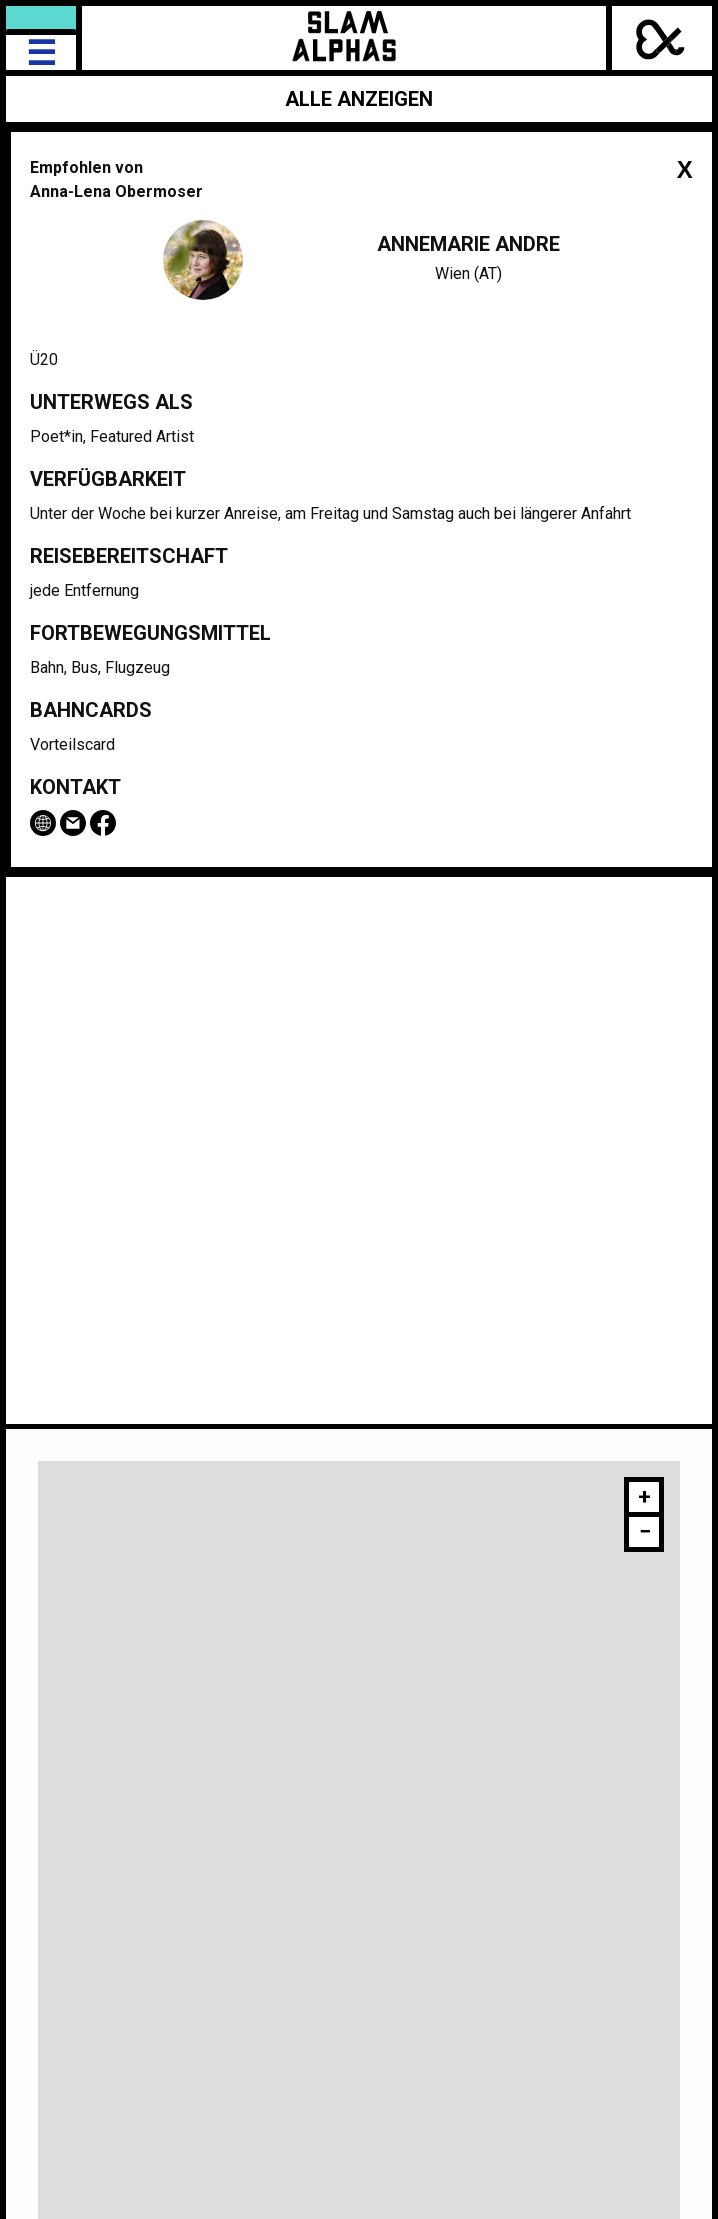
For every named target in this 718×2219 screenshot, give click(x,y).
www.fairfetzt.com (43, 823)
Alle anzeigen (359, 99)
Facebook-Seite (103, 823)
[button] (644, 1499)
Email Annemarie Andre (73, 823)
